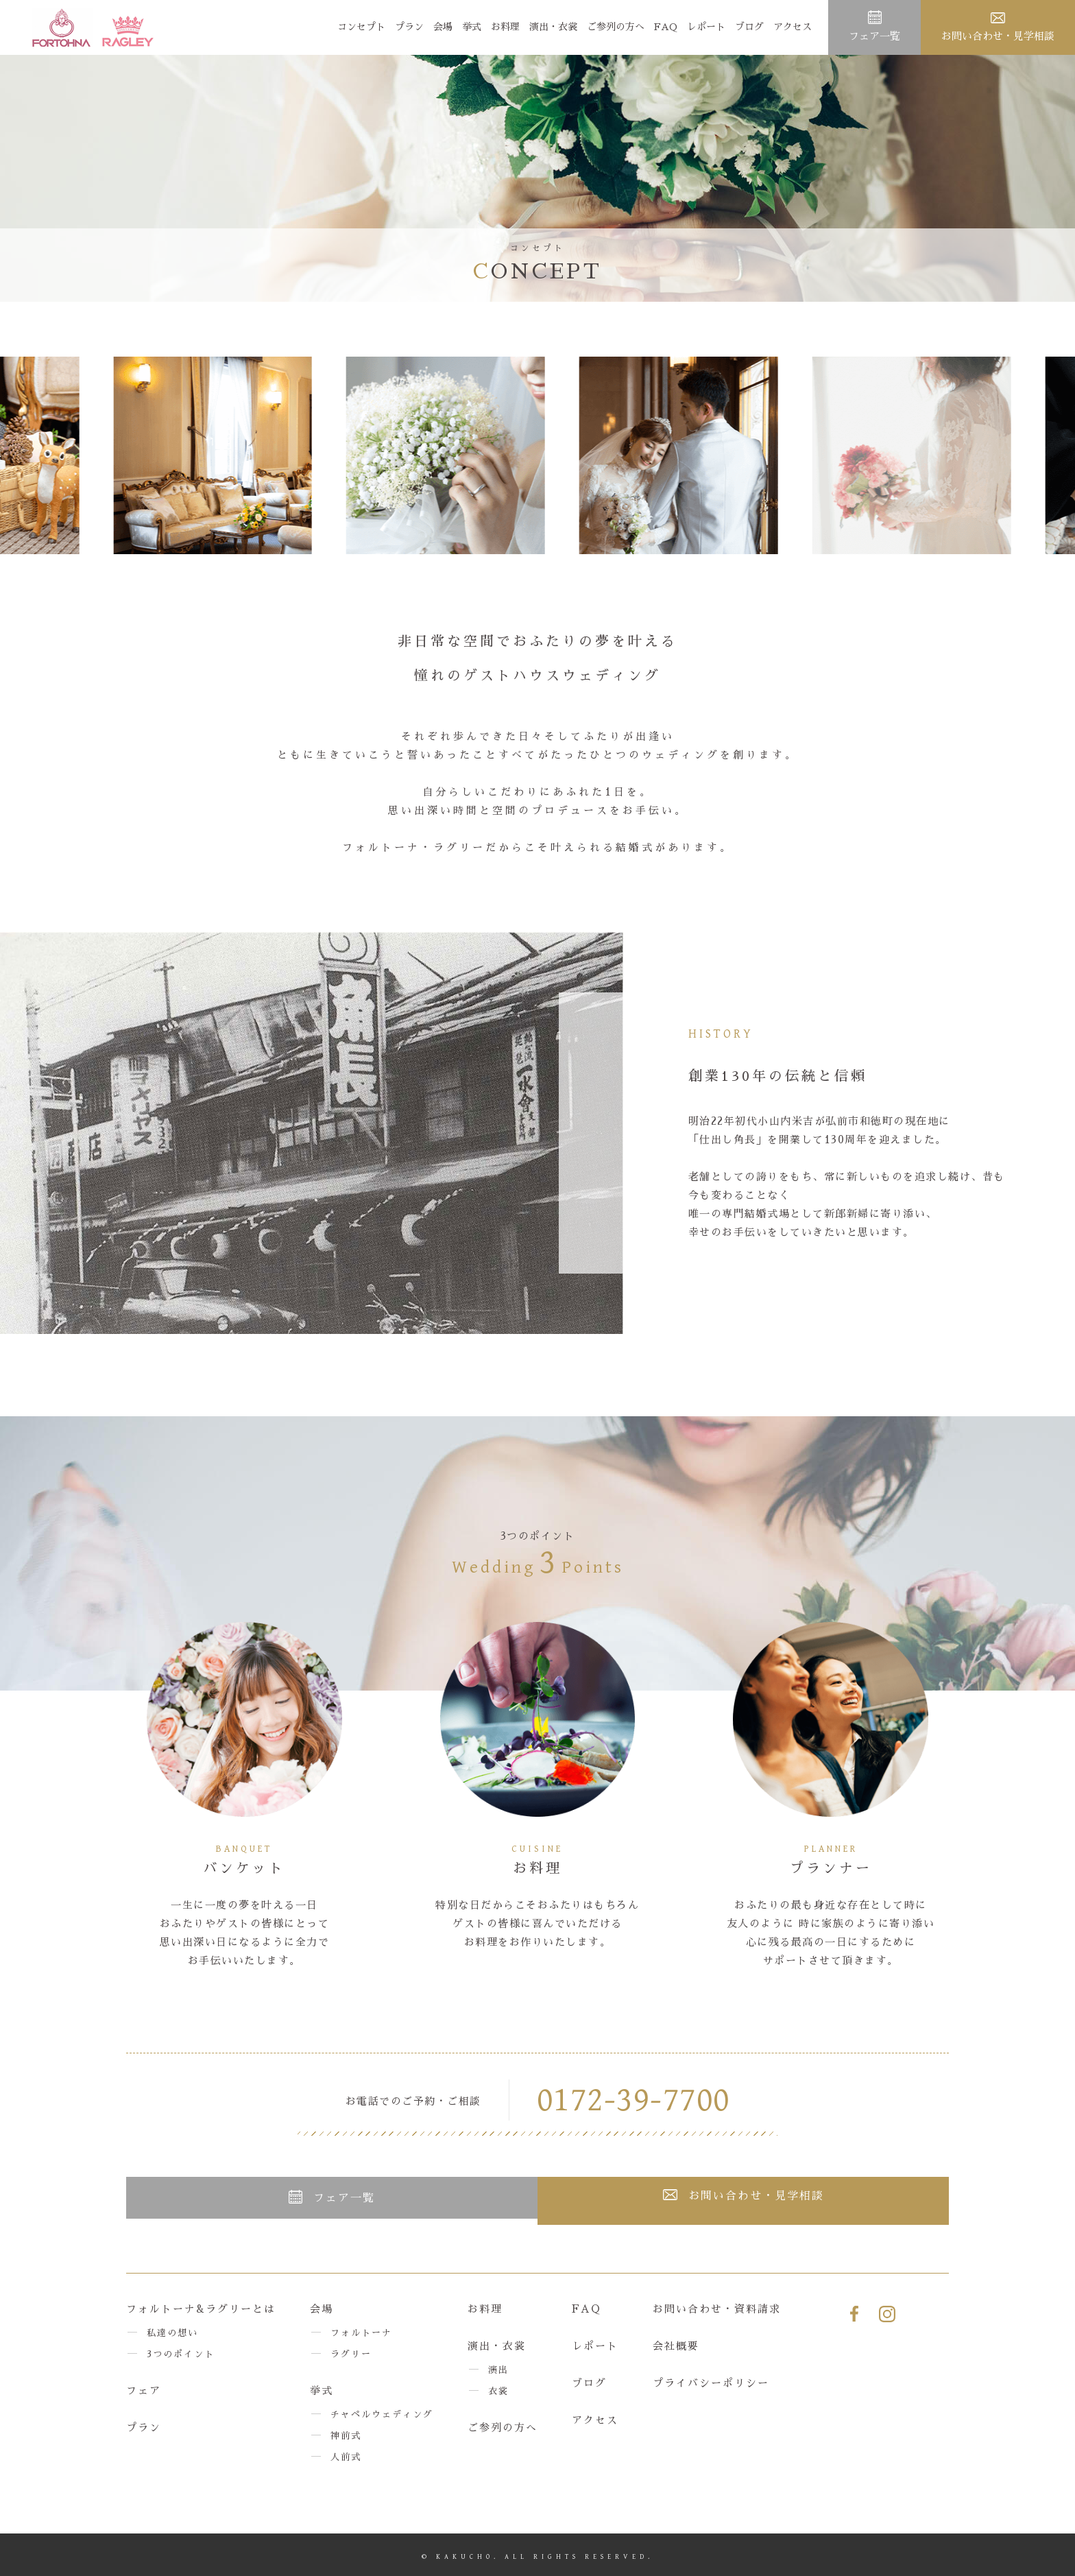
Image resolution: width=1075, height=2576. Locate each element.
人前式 (345, 2455)
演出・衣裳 (553, 27)
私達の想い (172, 2331)
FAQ (665, 27)
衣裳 (498, 2389)
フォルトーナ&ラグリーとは (201, 2307)
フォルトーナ (361, 2331)
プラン (409, 27)
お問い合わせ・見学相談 (997, 36)
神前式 (345, 2434)
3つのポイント (181, 2352)
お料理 (505, 27)
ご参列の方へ (615, 27)
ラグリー (351, 2352)
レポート (706, 27)
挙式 (471, 27)
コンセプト (361, 27)
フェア (143, 2389)
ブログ (749, 27)
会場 (442, 27)
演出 (498, 2368)
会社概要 (676, 2344)
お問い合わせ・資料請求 (717, 2307)
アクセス (792, 27)
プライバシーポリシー (711, 2381)
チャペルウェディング (381, 2413)
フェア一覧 (874, 36)
